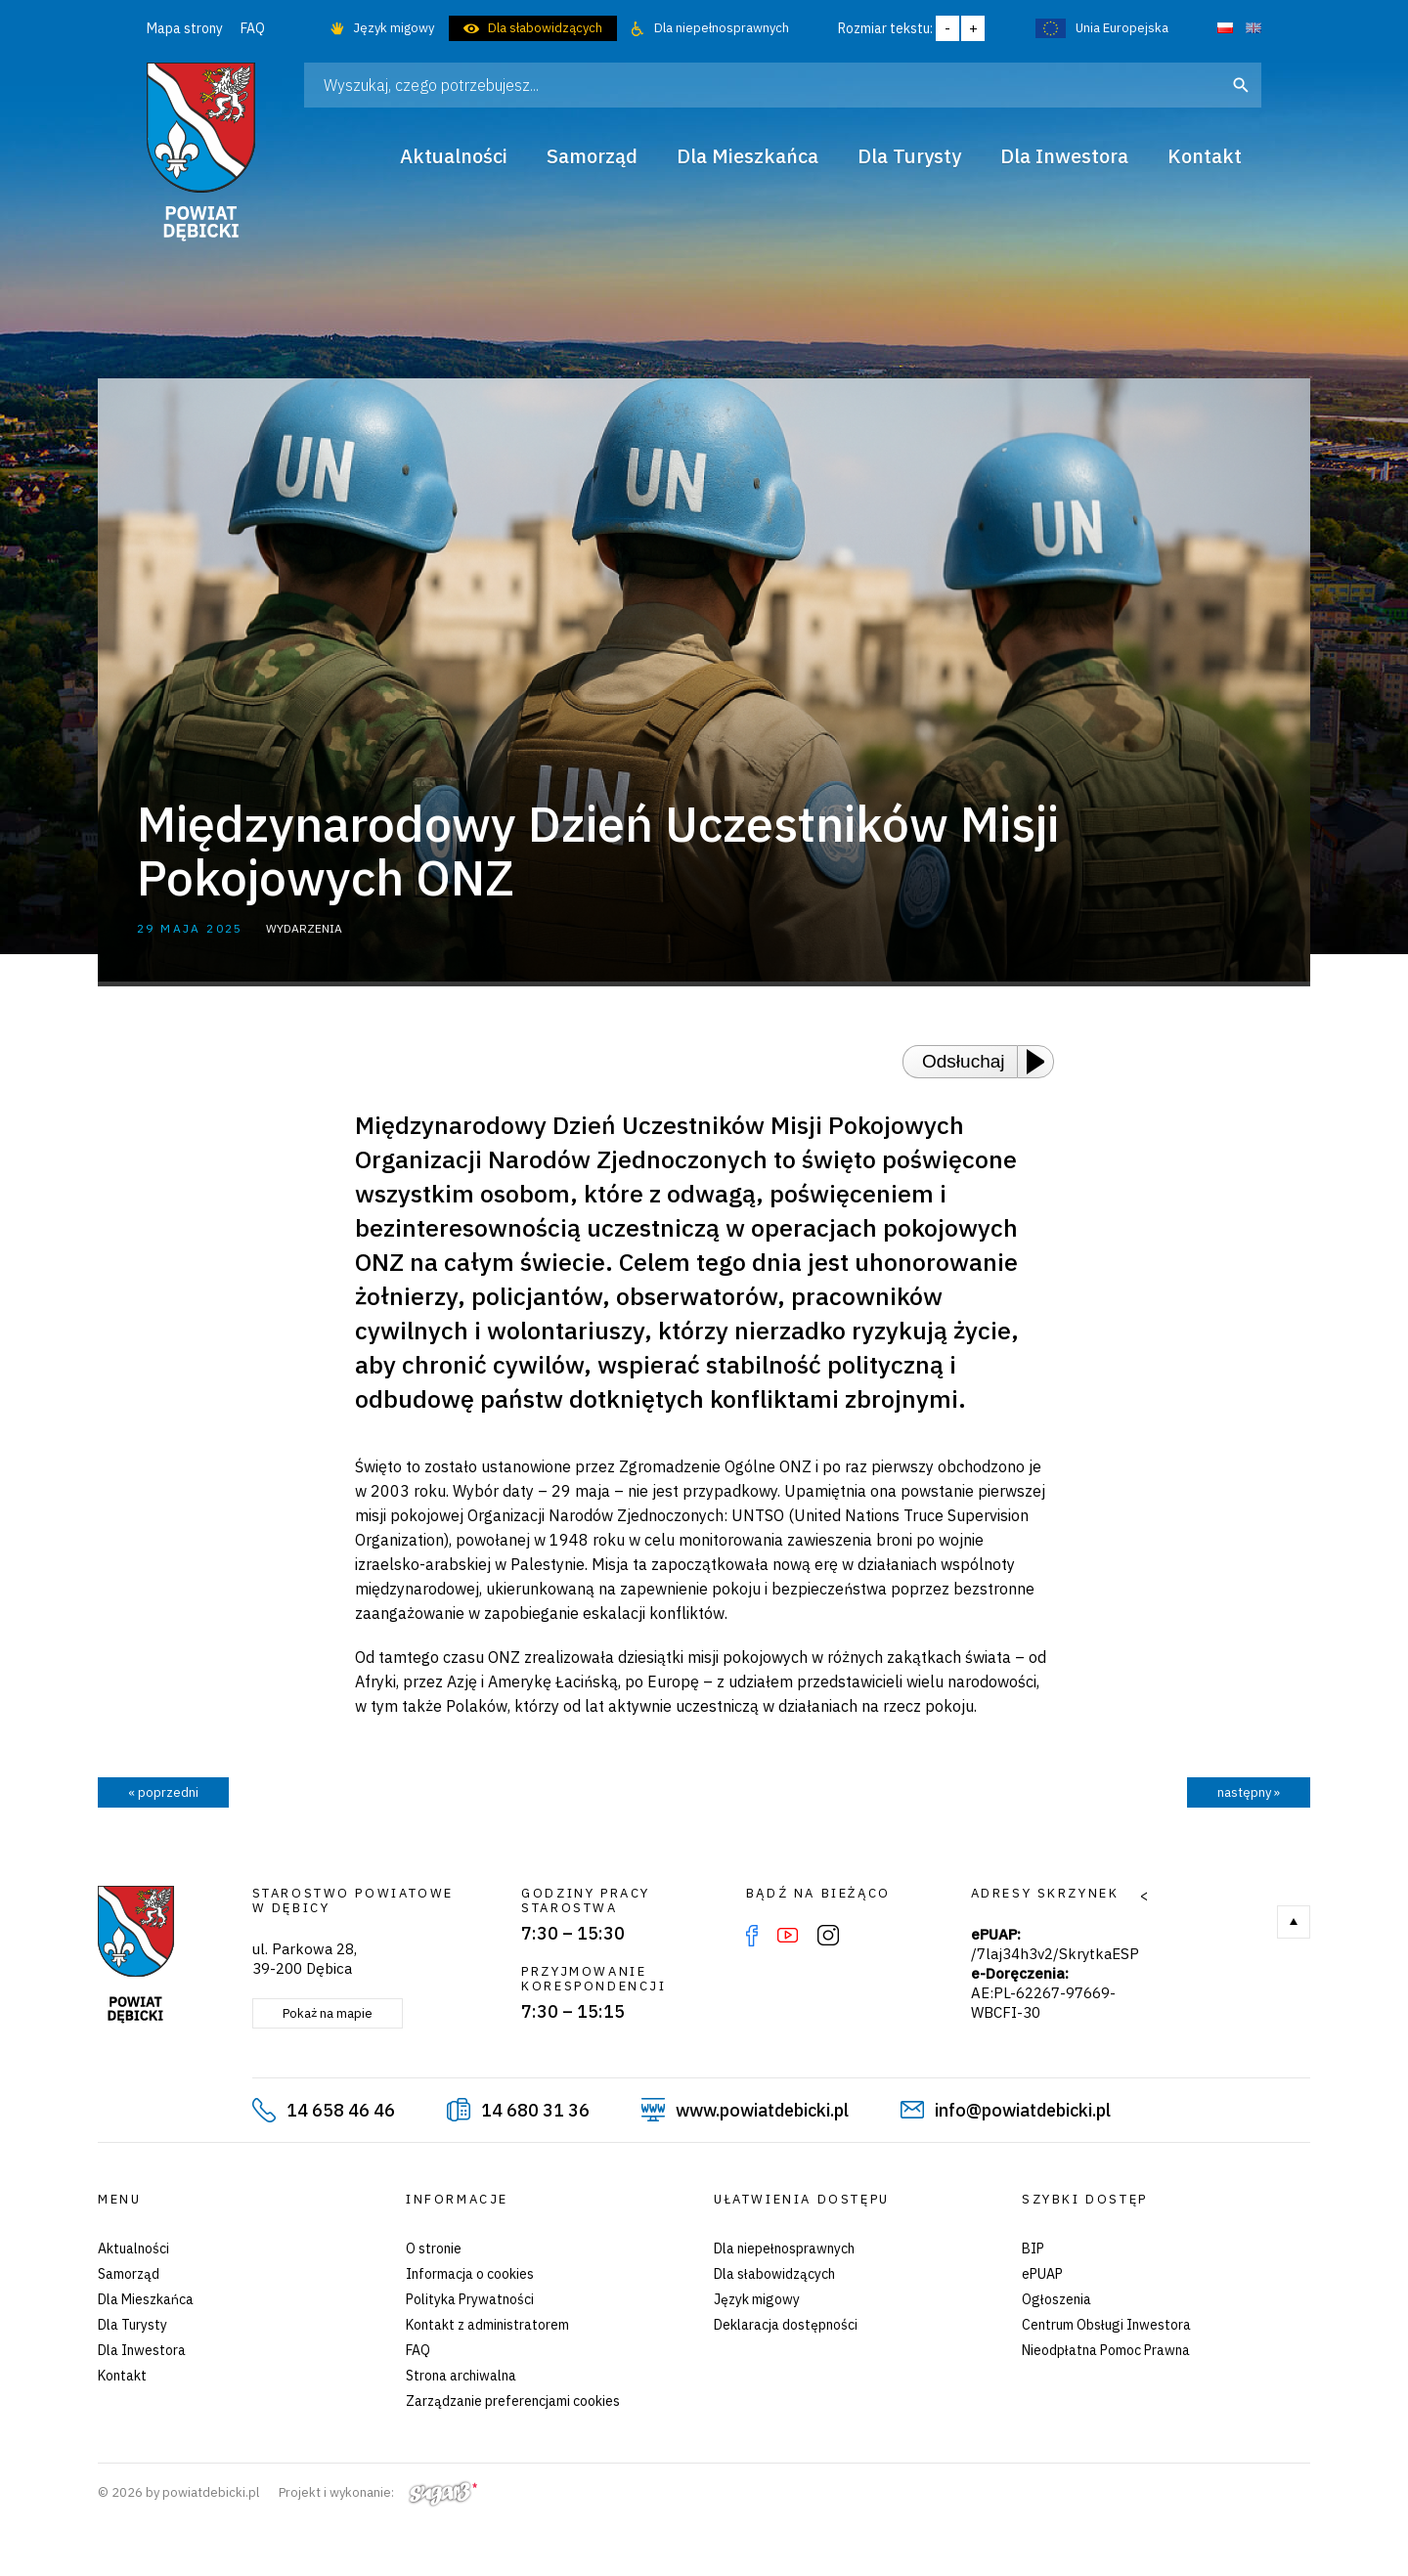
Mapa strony (185, 28)
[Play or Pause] (1041, 1061)
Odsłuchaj (963, 1061)
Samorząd (128, 2274)
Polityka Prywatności (470, 2299)
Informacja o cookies (470, 2274)
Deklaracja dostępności (786, 2325)
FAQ (253, 28)
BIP (1033, 2248)
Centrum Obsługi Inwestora (1106, 2325)
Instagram (828, 1935)
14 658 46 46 (340, 2110)
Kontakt (122, 2375)
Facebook (752, 1935)
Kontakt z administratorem (487, 2325)
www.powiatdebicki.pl (762, 2110)
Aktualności (133, 2248)
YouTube (787, 1935)
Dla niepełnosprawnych (721, 28)
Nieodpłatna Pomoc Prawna (1106, 2350)
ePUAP (1042, 2274)
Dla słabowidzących (545, 28)
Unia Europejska (1122, 28)
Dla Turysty (132, 2325)
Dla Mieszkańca (146, 2299)
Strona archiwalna (461, 2375)
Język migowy (393, 28)
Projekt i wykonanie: (378, 2492)
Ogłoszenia (1056, 2299)
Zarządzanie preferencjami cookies (513, 2401)
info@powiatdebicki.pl (1023, 2110)
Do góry (1293, 1922)
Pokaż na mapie (328, 2013)
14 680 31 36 (535, 2110)
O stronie (434, 2248)
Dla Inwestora (142, 2350)
